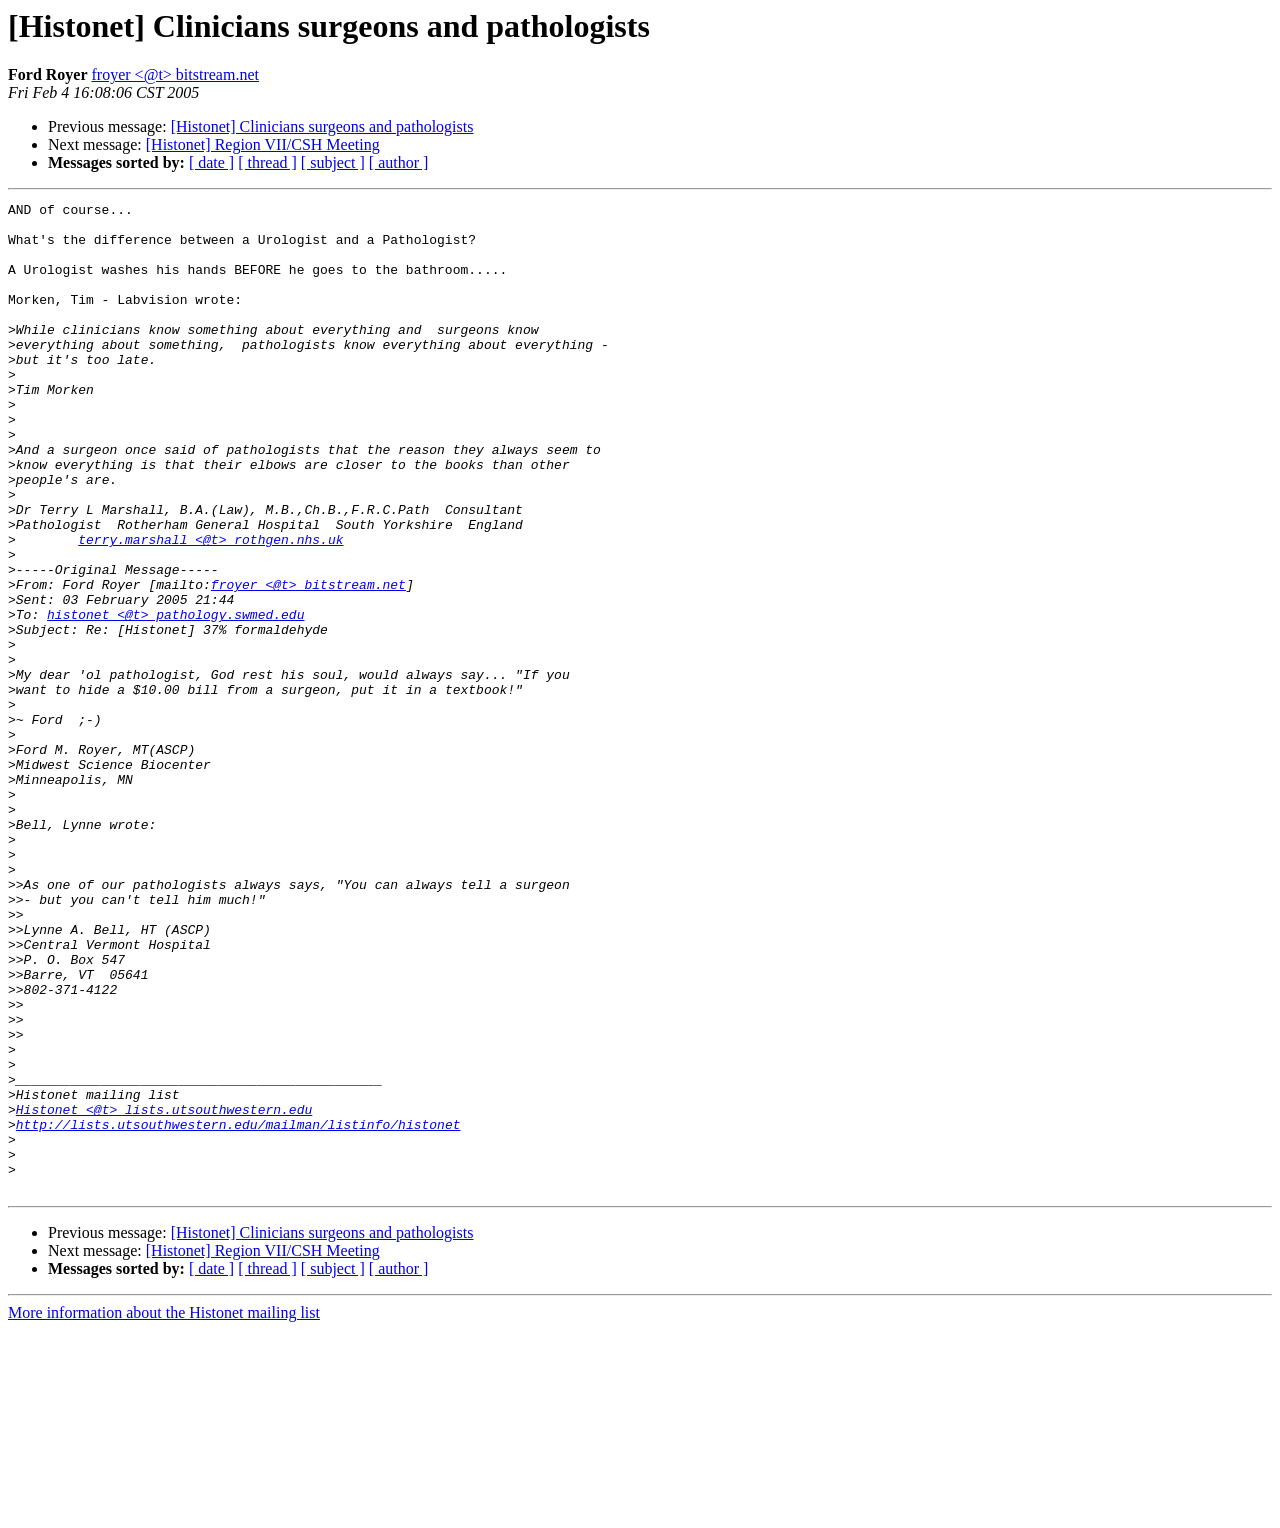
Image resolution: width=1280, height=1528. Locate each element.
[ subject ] (333, 162)
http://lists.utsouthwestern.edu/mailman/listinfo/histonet (238, 1310)
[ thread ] (267, 162)
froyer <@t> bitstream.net (175, 74)
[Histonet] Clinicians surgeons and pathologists (322, 126)
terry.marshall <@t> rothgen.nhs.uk (210, 608)
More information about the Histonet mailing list (164, 1510)
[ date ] (211, 162)
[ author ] (399, 162)
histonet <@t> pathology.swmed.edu (175, 698)
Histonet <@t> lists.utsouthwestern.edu (164, 1292)
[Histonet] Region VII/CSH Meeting (263, 144)
